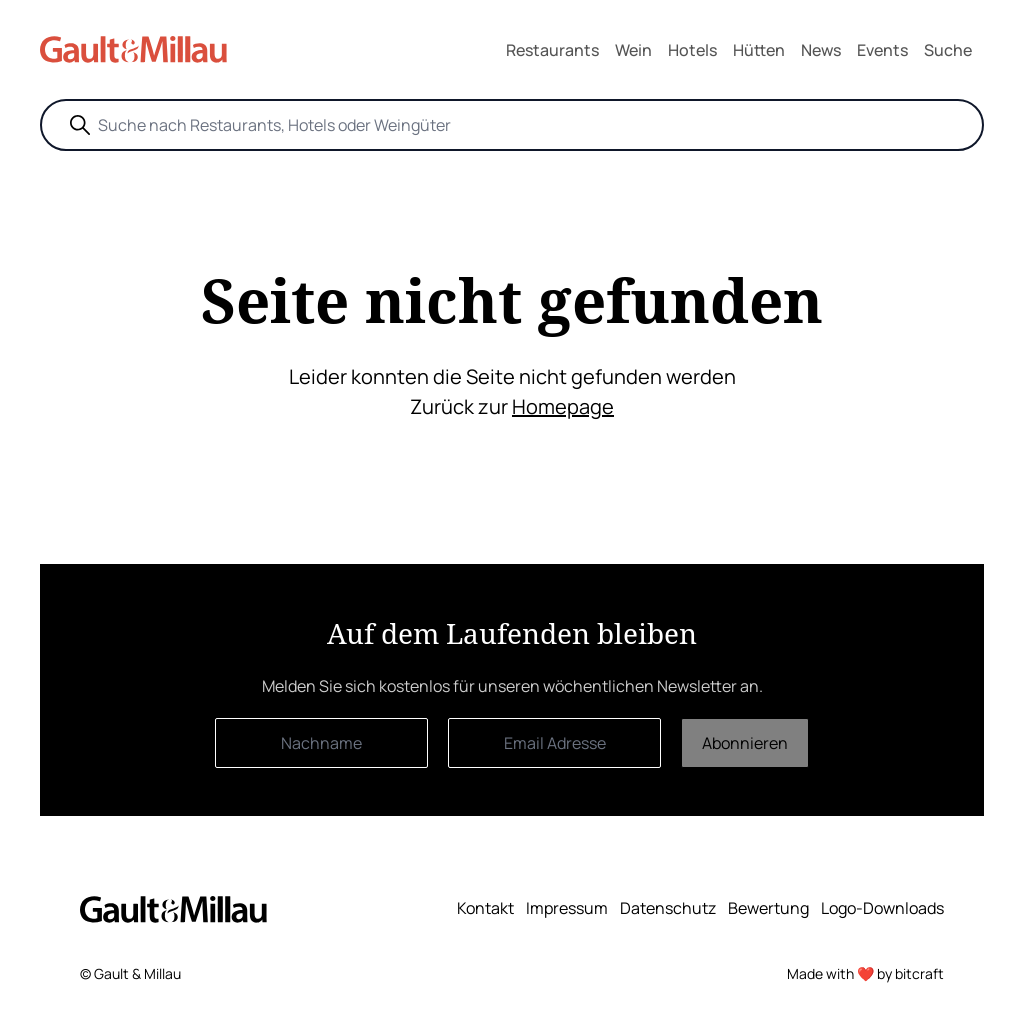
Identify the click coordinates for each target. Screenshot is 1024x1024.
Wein (633, 50)
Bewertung (768, 908)
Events (882, 50)
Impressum (567, 908)
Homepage (563, 406)
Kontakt (485, 908)
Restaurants (552, 50)
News (821, 50)
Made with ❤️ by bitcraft (865, 973)
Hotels (692, 50)
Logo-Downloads (882, 908)
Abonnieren (745, 743)
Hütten (759, 50)
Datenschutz (668, 908)
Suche (948, 50)
